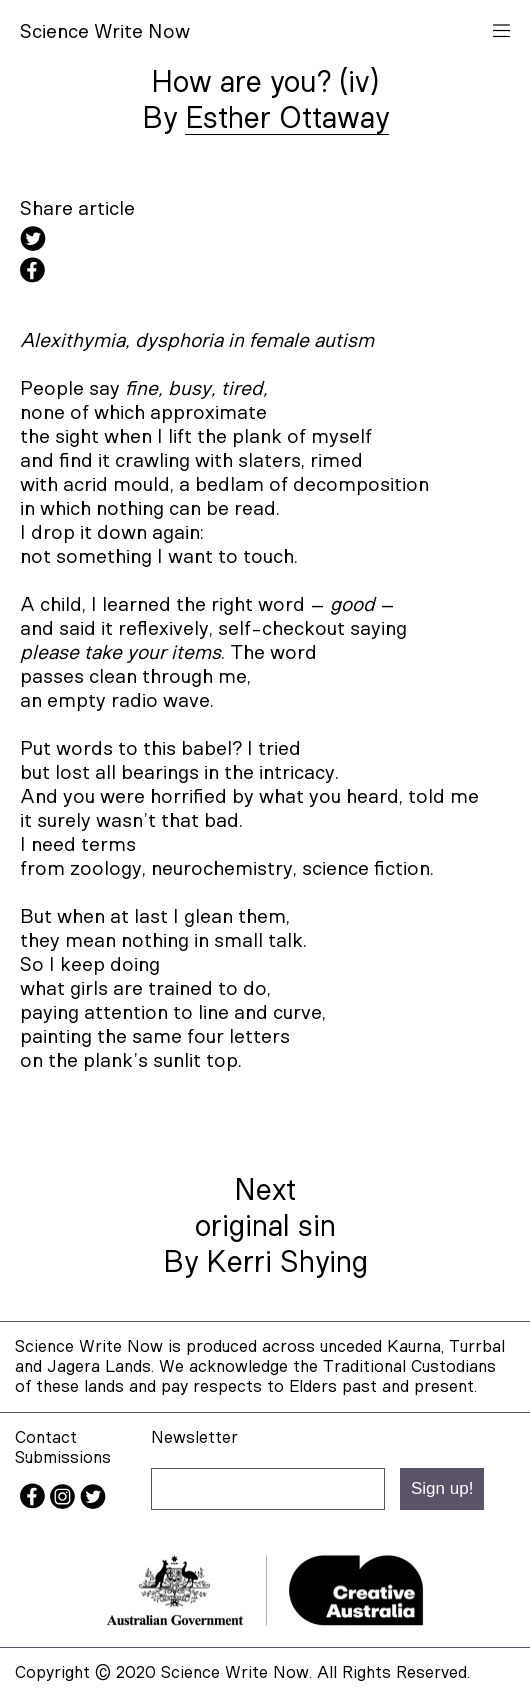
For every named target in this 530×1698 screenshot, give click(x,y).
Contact (46, 1437)
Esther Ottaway (287, 119)
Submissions (63, 1457)
